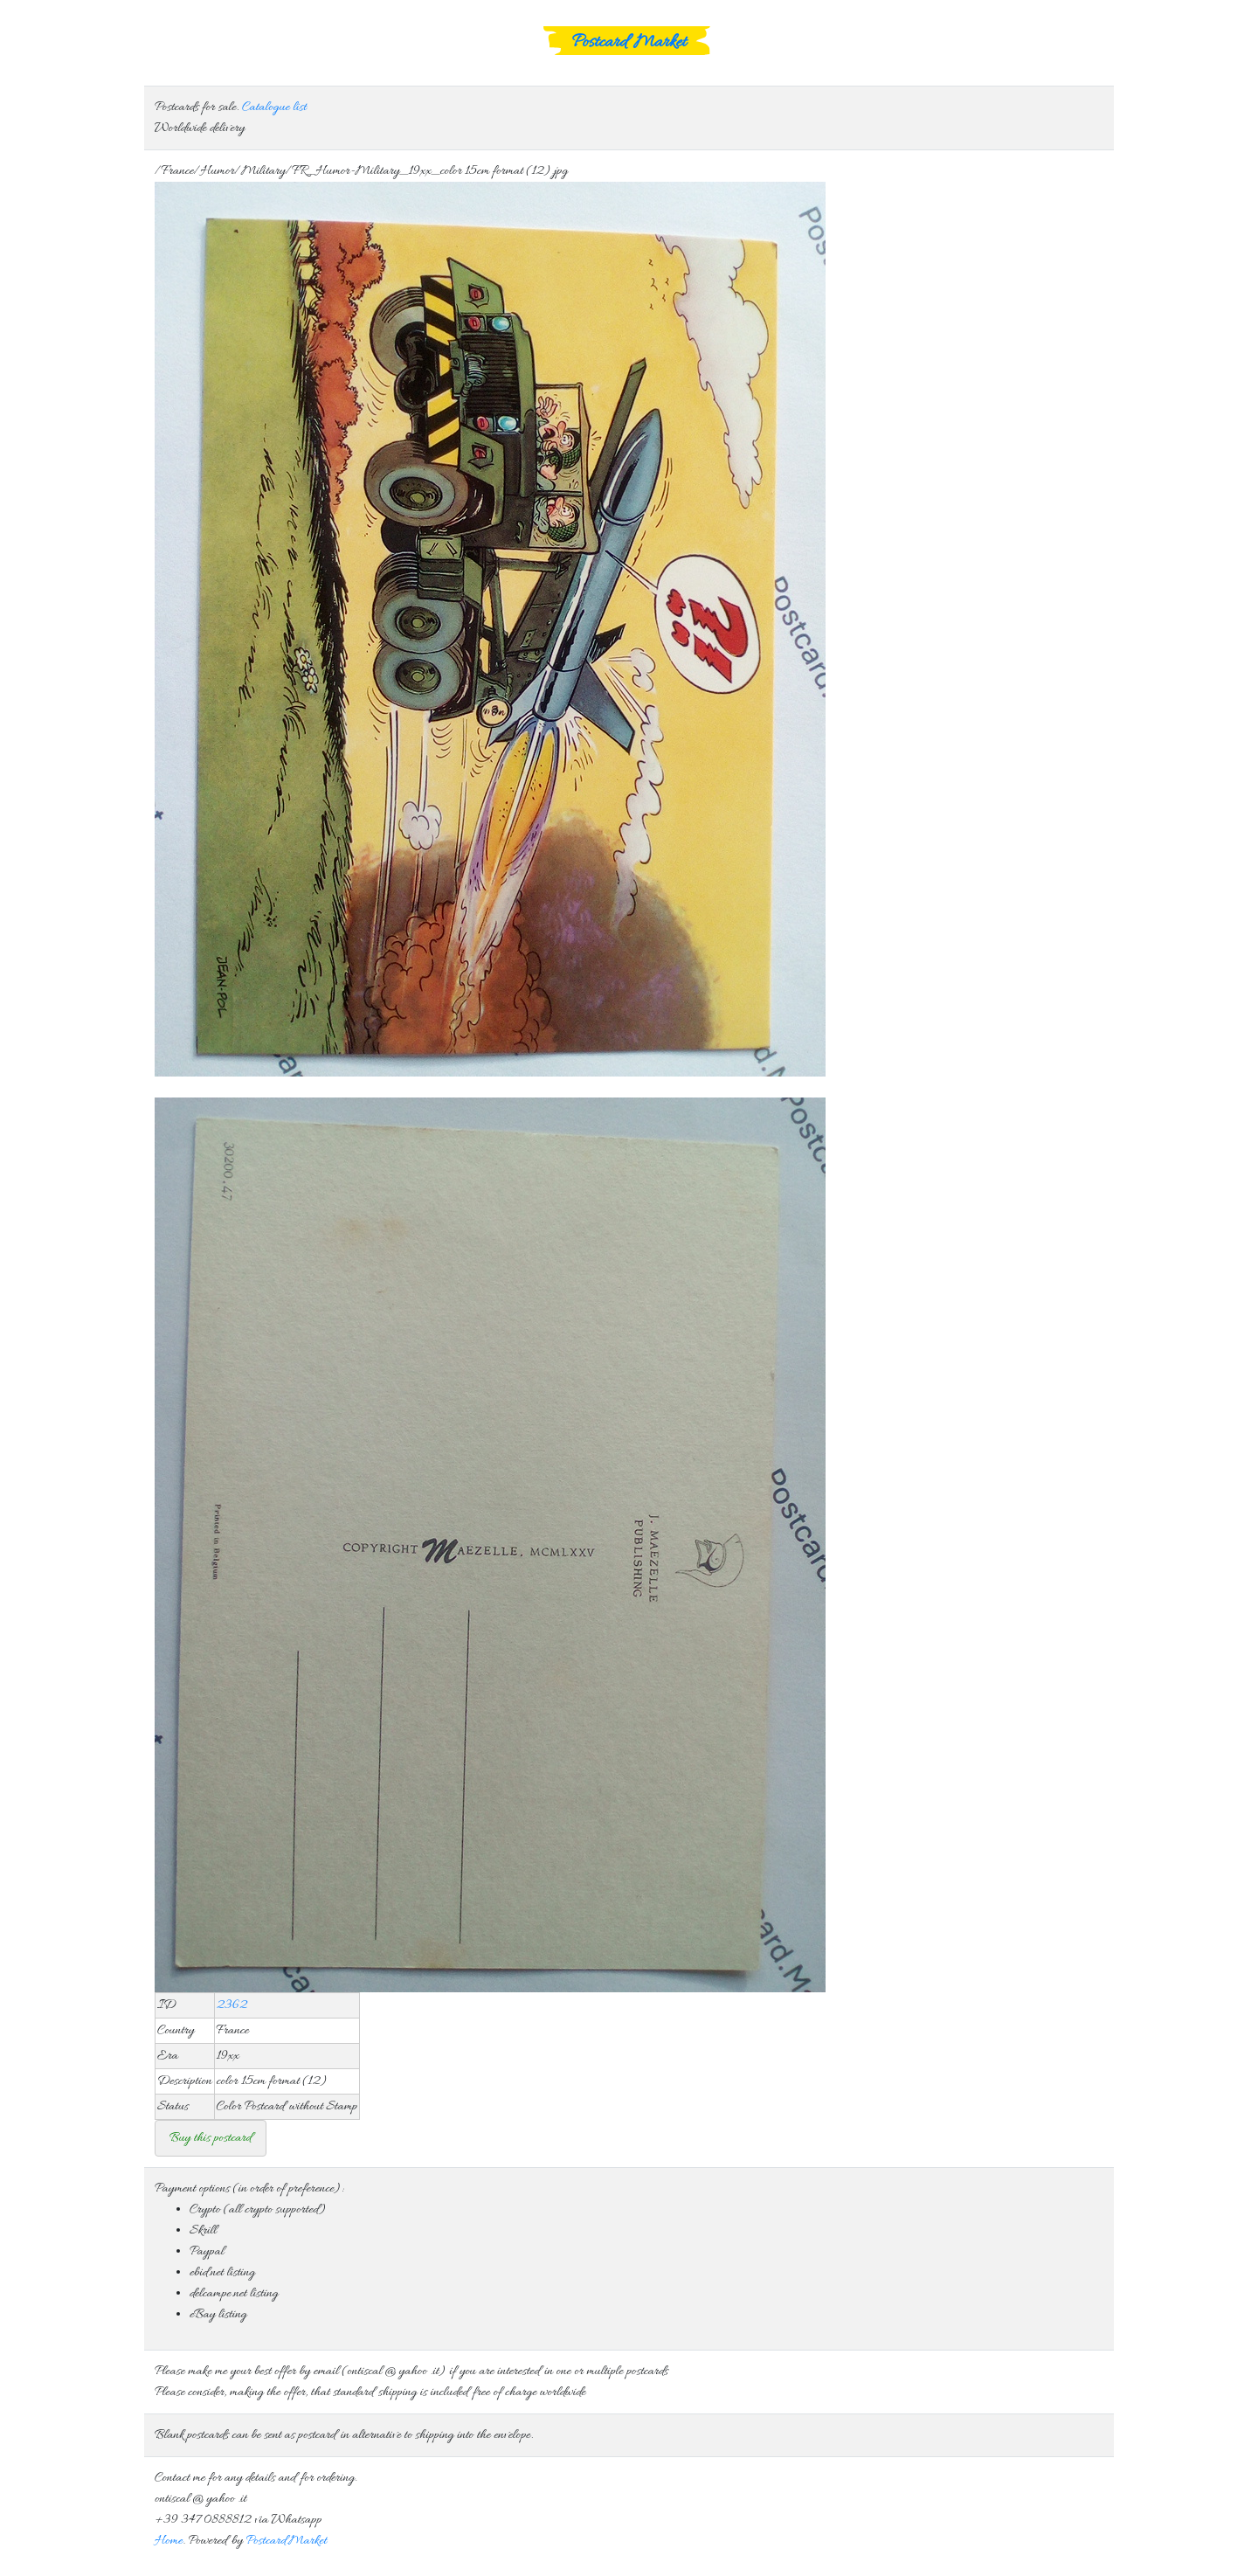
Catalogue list (274, 107)
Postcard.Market (286, 2541)
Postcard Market (628, 43)
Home (169, 2541)
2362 (232, 2005)
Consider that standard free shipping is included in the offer (629, 2138)
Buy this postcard (210, 2138)
